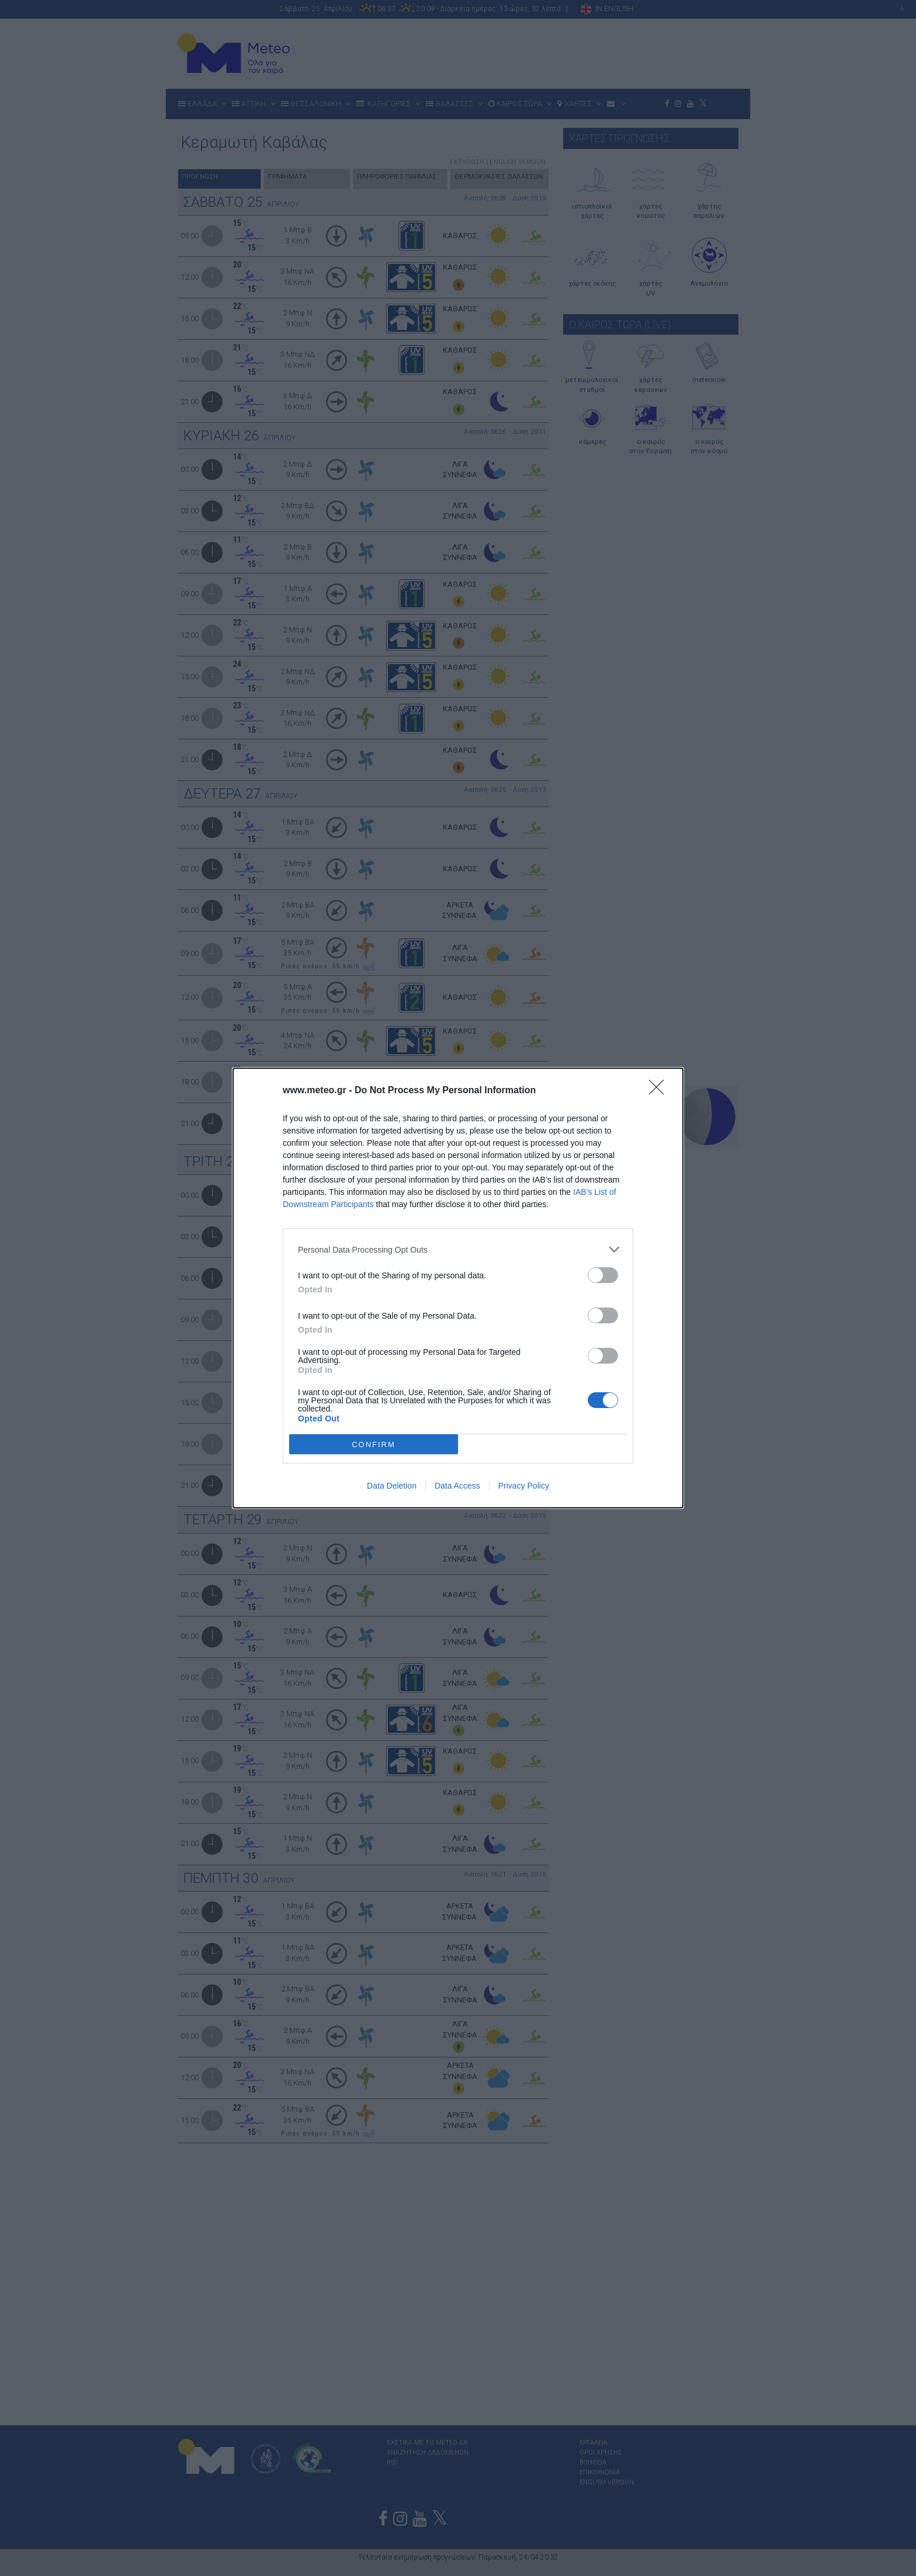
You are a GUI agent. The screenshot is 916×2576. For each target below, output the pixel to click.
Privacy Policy (523, 1485)
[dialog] (458, 1288)
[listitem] (458, 1249)
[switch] (603, 1275)
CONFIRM (373, 1444)
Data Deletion (392, 1485)
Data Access (457, 1485)
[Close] (660, 1091)
